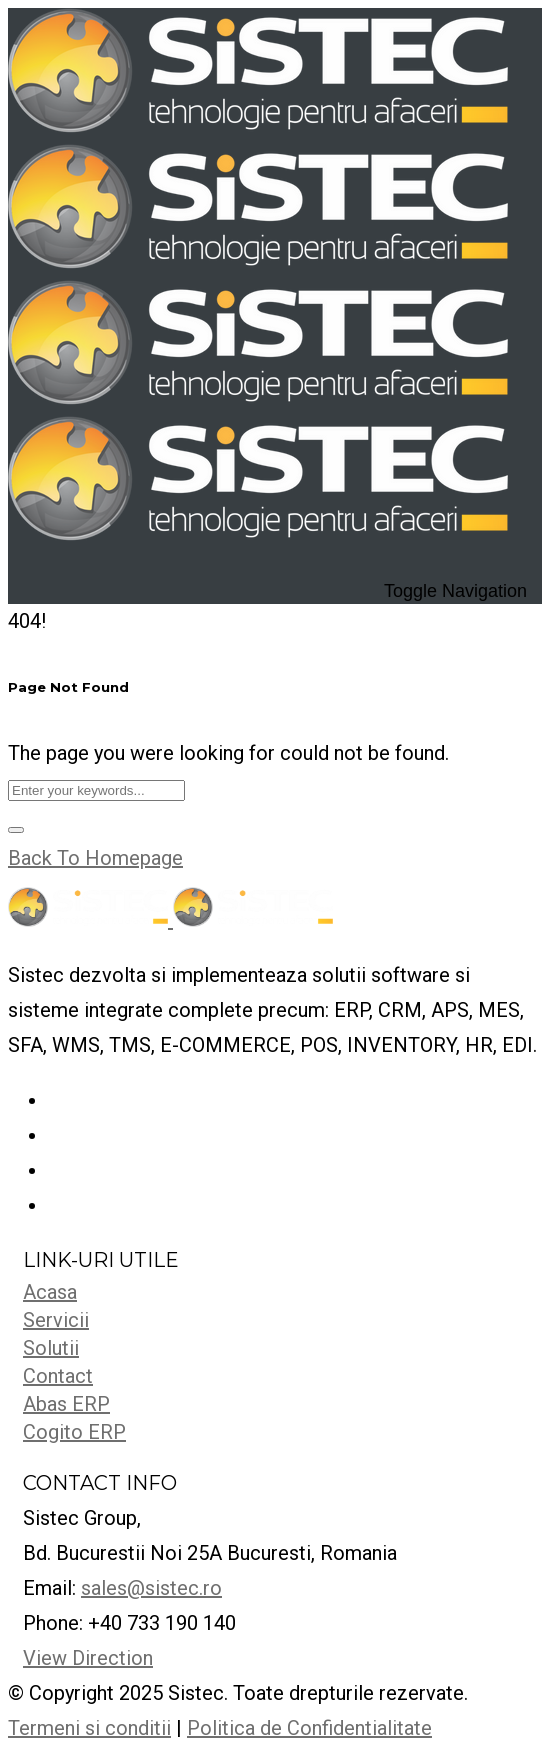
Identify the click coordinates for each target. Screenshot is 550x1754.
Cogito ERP (74, 1432)
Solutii (51, 1348)
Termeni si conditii (89, 1728)
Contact (58, 1376)
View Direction (88, 1658)
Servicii (56, 1320)
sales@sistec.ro (151, 1588)
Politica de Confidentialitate (309, 1728)
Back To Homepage (95, 858)
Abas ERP (66, 1404)
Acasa (50, 1292)
